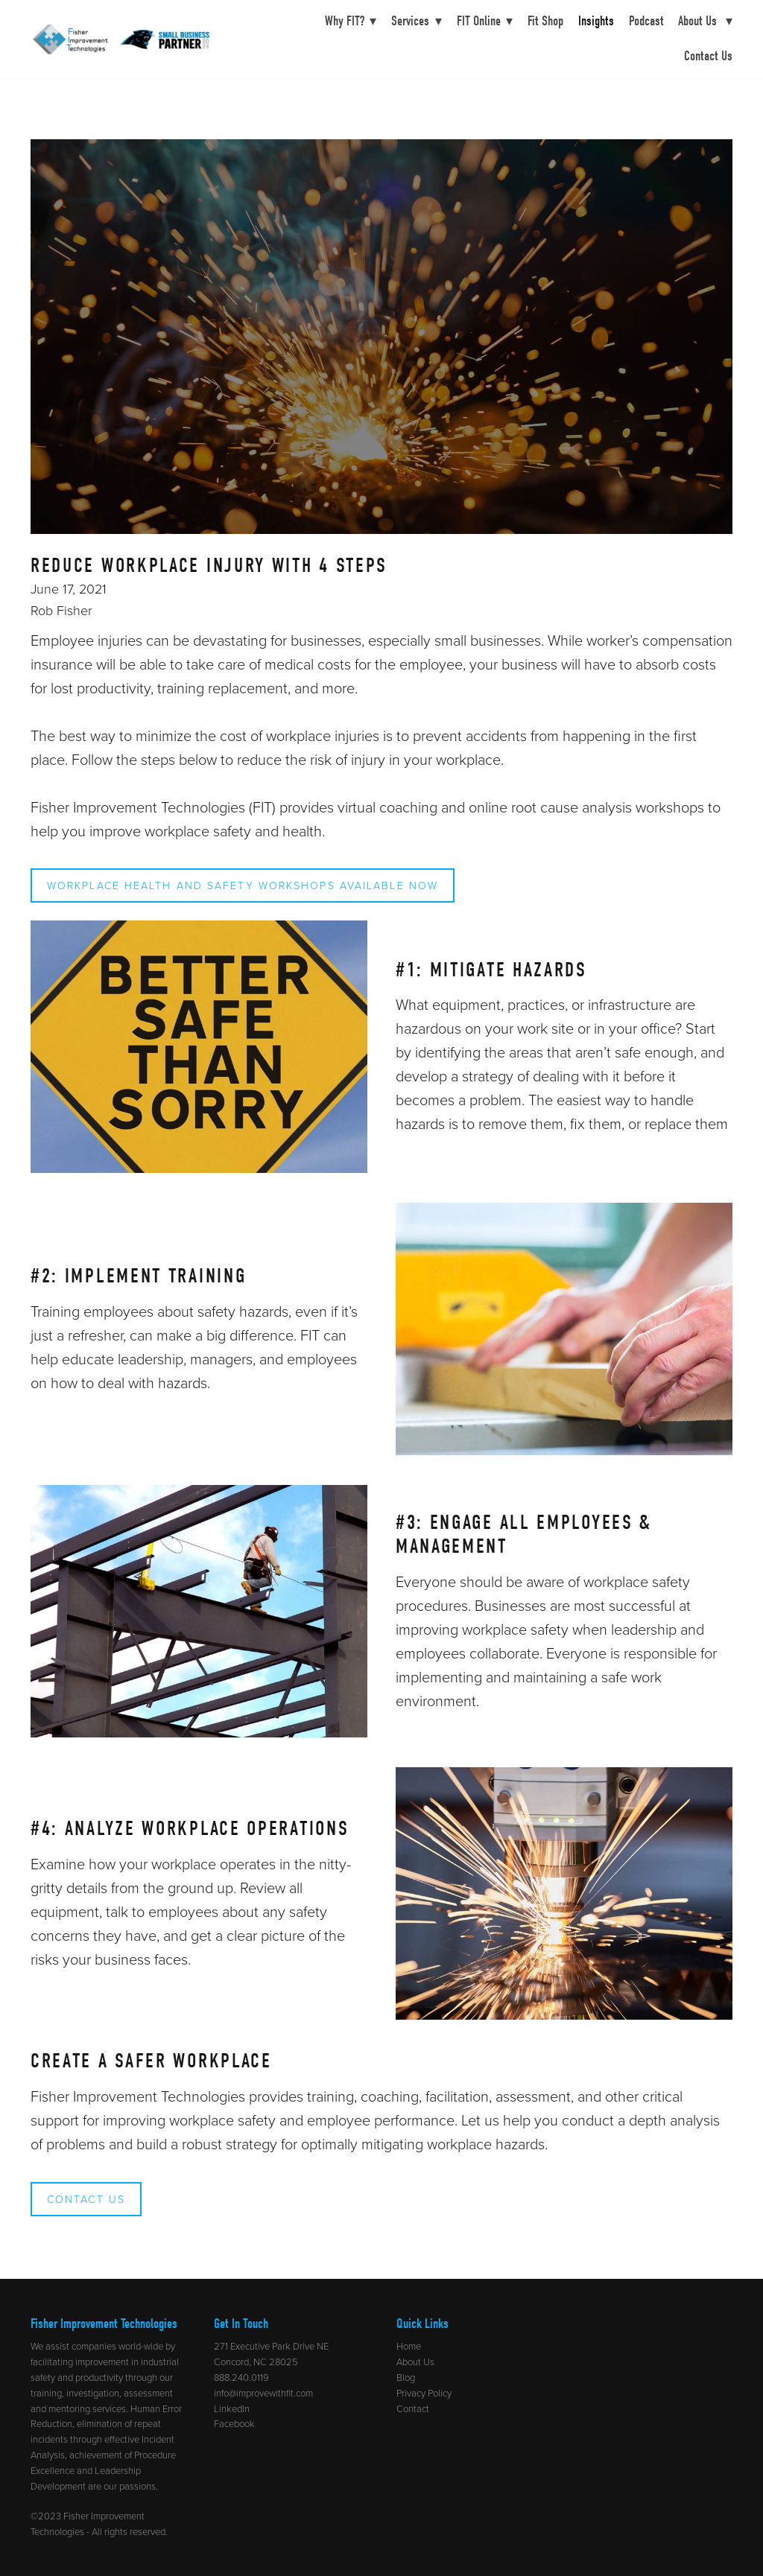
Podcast (646, 21)
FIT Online (485, 21)
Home (408, 2346)
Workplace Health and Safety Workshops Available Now (242, 885)
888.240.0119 (241, 2377)
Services (416, 21)
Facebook (234, 2423)
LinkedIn (232, 2408)
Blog (405, 2377)
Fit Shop (545, 21)
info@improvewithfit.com (263, 2393)
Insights (596, 21)
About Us (705, 21)
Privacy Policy (424, 2393)
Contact (412, 2408)
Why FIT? (351, 21)
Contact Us (708, 56)
